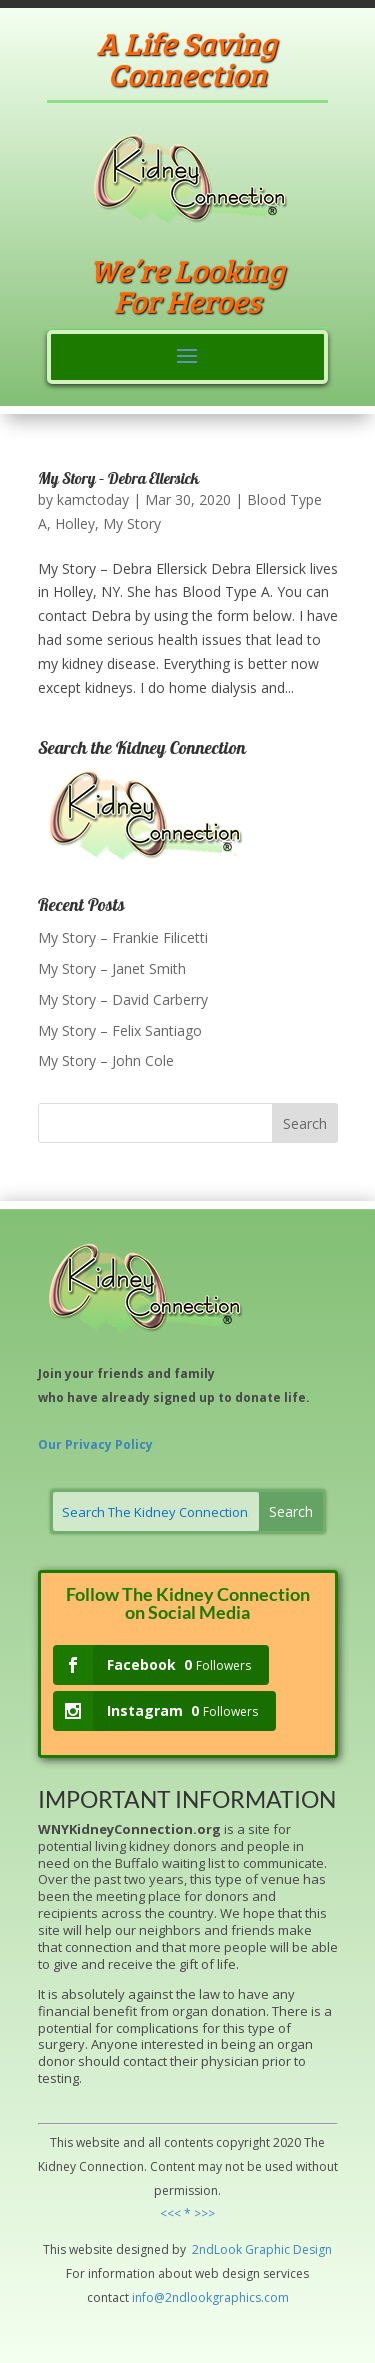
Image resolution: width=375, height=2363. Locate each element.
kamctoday (93, 499)
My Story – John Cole (106, 1060)
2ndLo (208, 2249)
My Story (132, 523)
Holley (75, 523)
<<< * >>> (187, 2213)
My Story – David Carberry (123, 999)
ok (235, 2249)
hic (282, 2249)
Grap (258, 2249)
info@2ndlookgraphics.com (210, 2297)
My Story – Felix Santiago (120, 1030)
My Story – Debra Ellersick (118, 480)
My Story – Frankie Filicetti (123, 937)
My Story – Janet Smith (112, 968)
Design (311, 2249)
